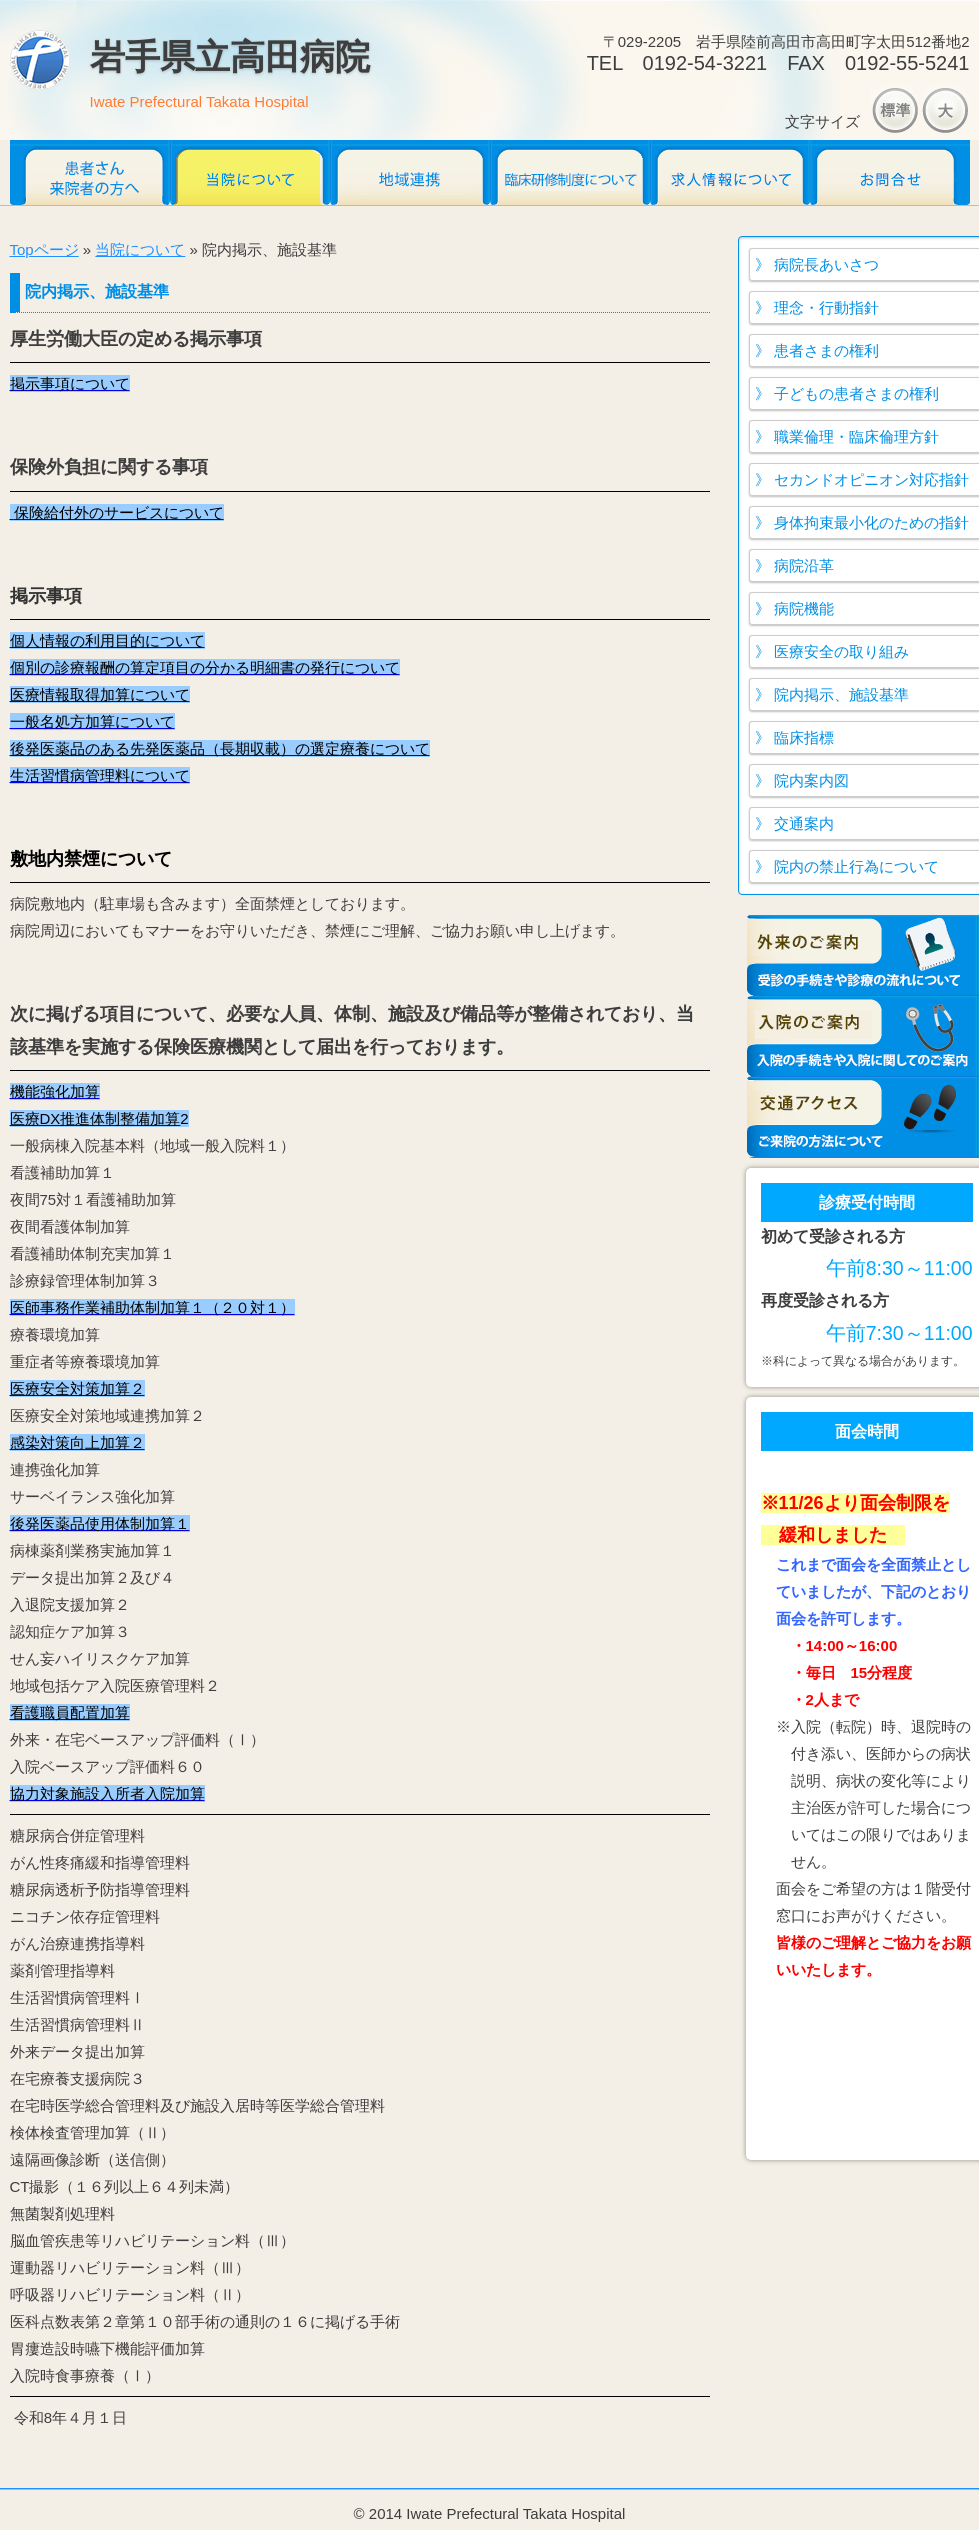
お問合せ (890, 172)
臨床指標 (804, 737)
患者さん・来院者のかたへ (90, 172)
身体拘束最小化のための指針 (871, 522)
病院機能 (804, 608)
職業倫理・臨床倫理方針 (856, 436)
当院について (250, 172)
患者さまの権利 (826, 350)
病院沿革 (804, 565)
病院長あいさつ (826, 264)
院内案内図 (811, 780)
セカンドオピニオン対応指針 (871, 479)
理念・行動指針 (826, 307)
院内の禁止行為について (856, 866)
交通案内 (804, 823)
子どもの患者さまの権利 (856, 393)
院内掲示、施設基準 (841, 694)
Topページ (44, 249)
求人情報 (730, 172)
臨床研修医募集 (570, 172)
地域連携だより (410, 172)
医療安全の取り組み (841, 651)
